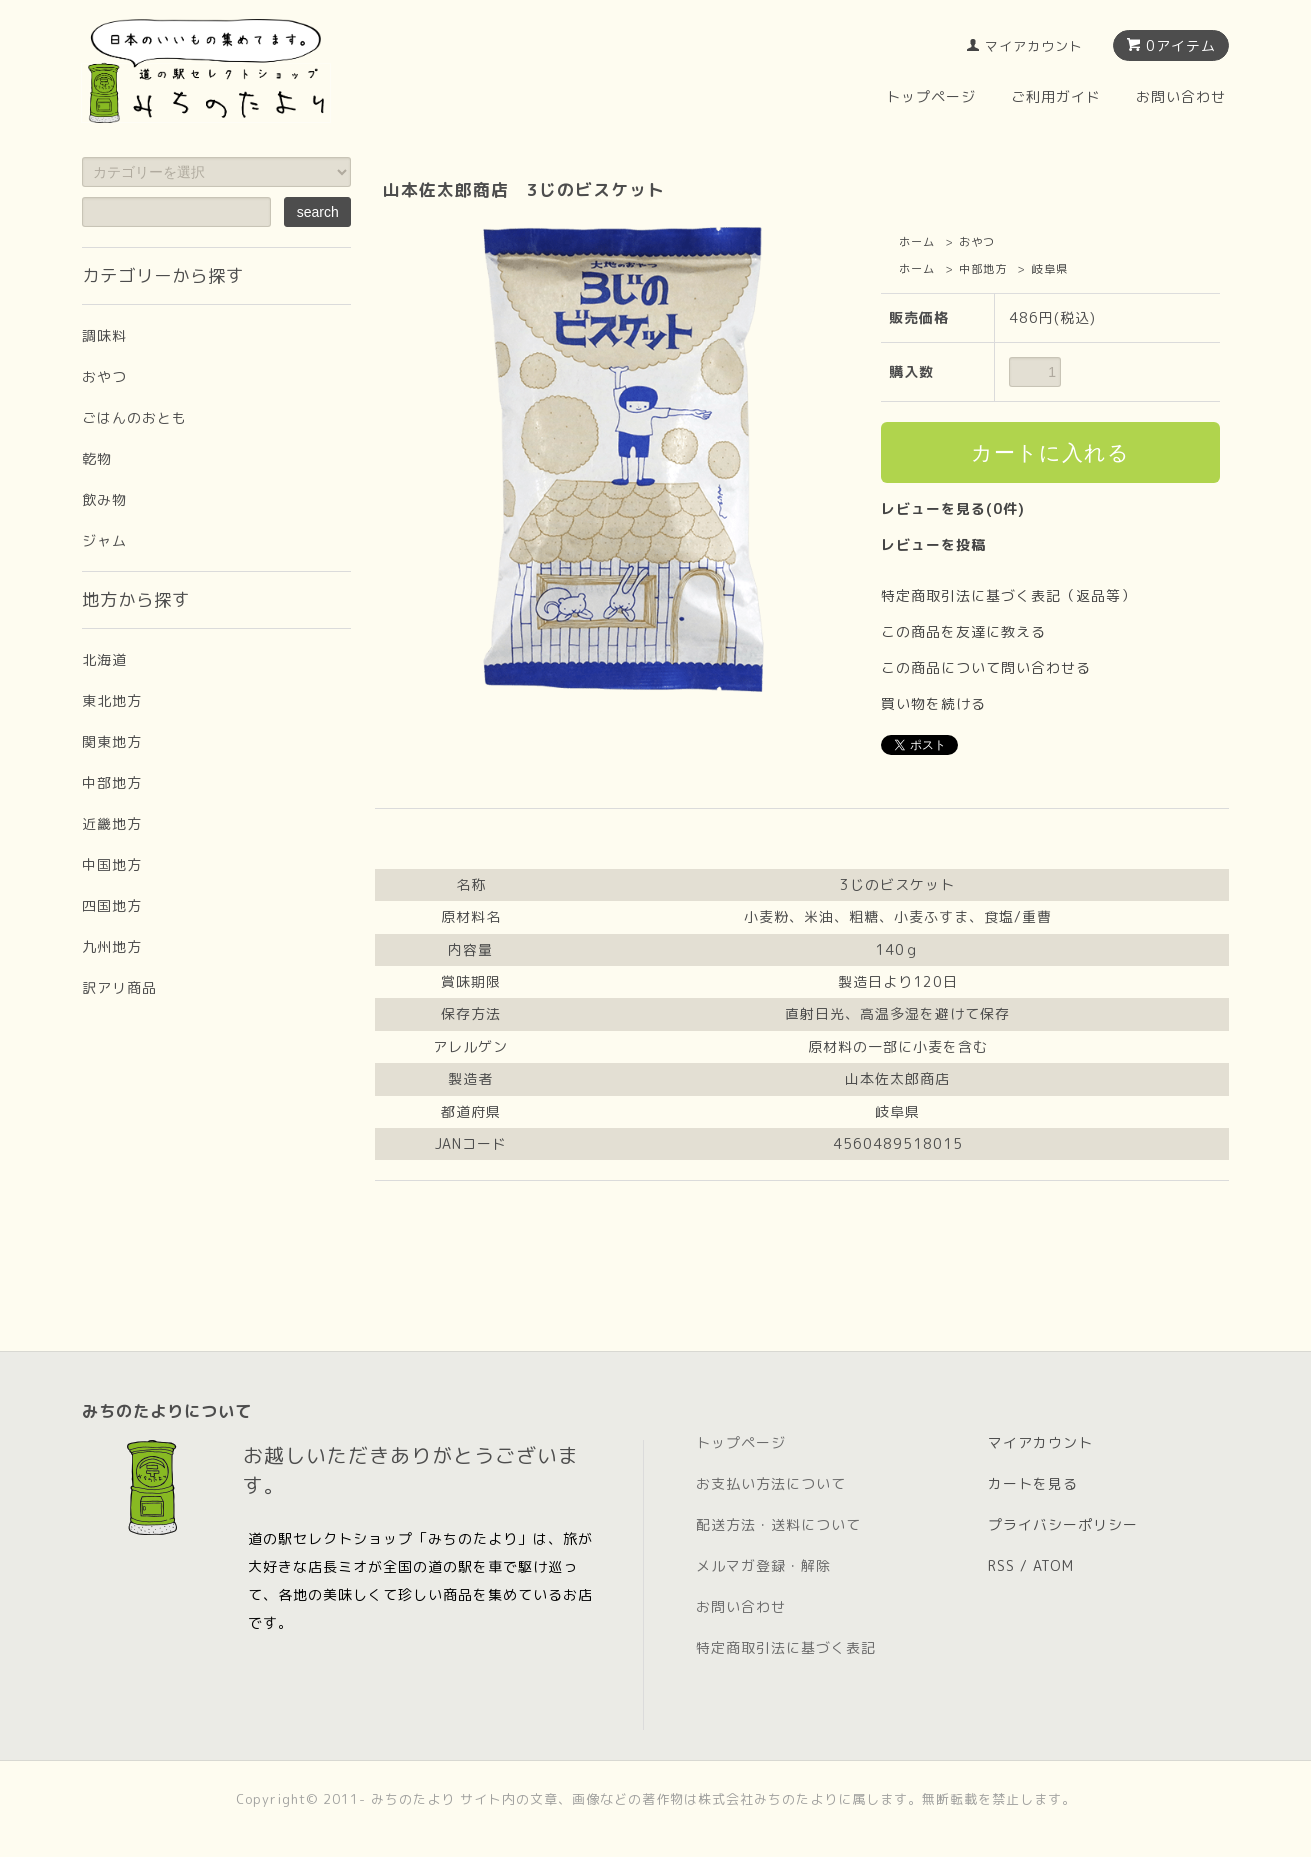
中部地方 (983, 269)
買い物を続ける (933, 703)
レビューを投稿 (933, 544)
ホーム (917, 242)
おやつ (977, 242)
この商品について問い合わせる (986, 667)
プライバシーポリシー (1063, 1524)
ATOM (1053, 1565)
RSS (1001, 1565)
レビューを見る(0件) (953, 508)
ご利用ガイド (1056, 96)
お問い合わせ (1181, 96)
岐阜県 (1050, 269)
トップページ (931, 96)
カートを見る (1033, 1483)
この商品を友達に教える (963, 631)
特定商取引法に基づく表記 (786, 1647)
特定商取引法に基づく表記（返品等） (1008, 595)
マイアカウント (1034, 46)
